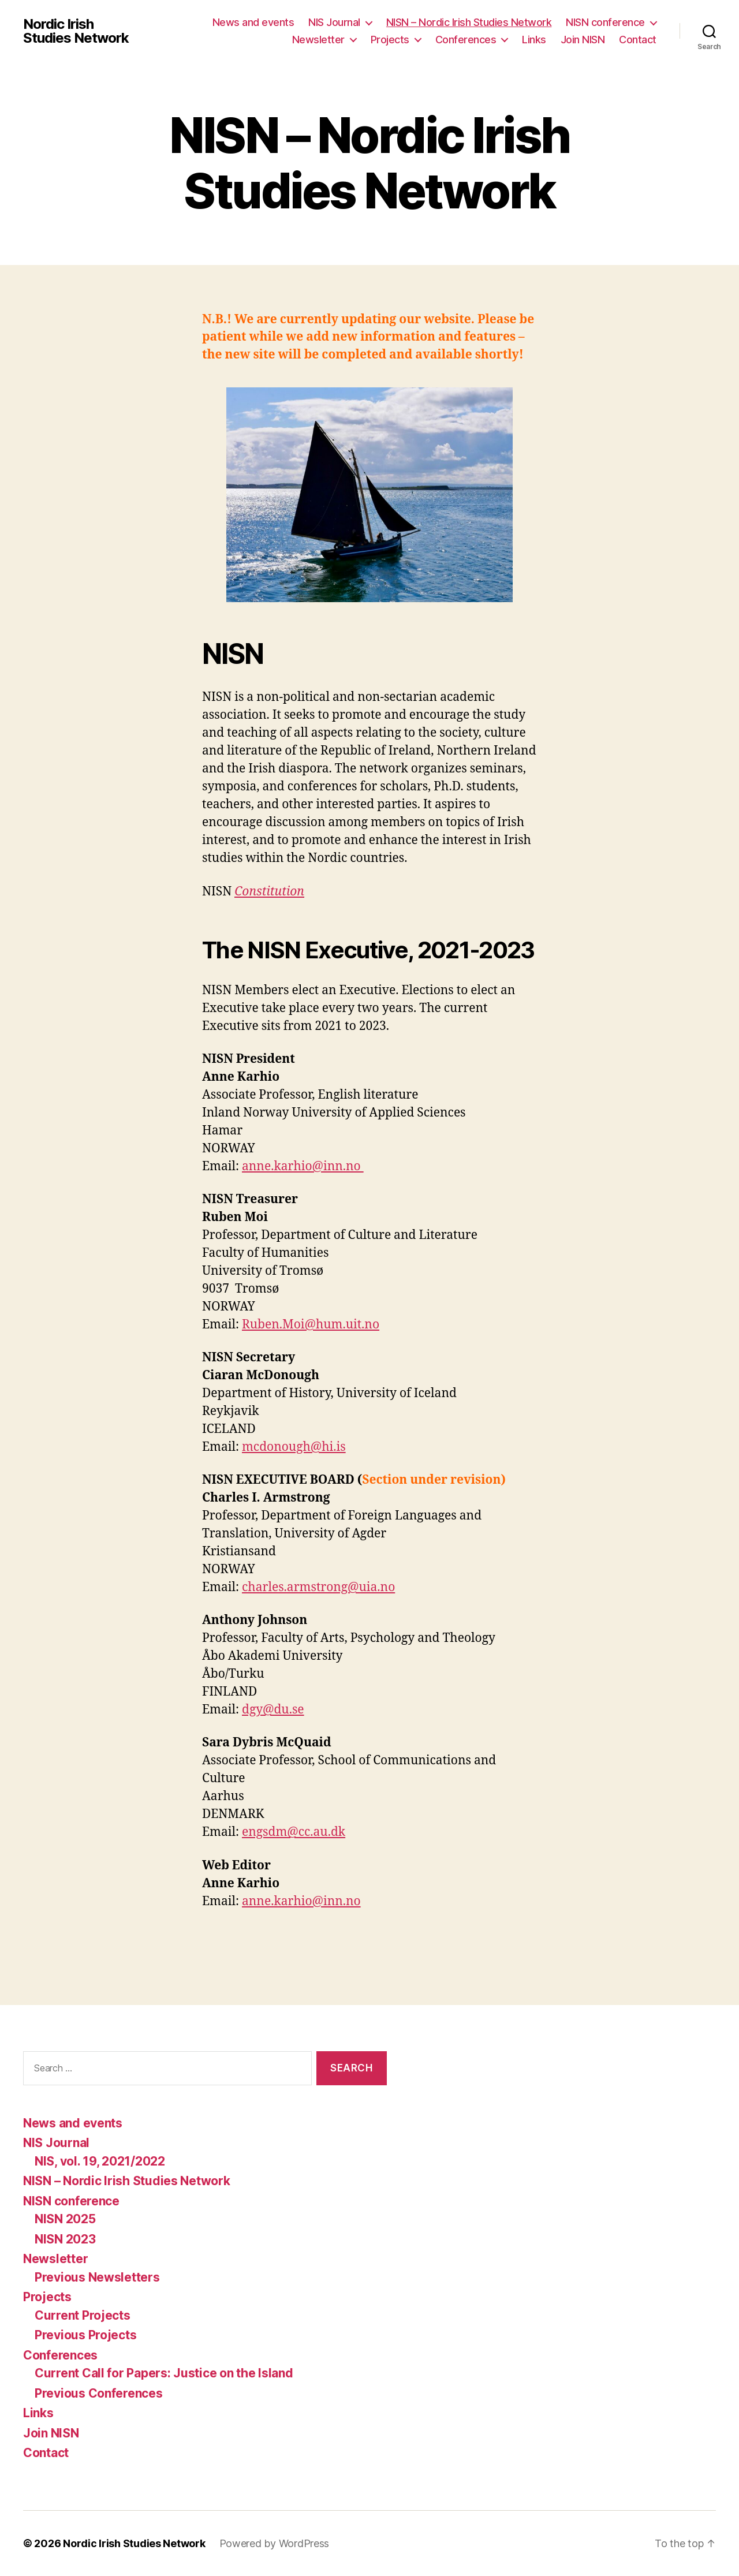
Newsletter (318, 39)
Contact (637, 39)
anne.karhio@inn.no (303, 1166)
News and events (253, 22)
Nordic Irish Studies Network (76, 31)
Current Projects (82, 2315)
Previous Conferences (99, 2393)
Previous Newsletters (97, 2277)
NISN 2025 (65, 2219)
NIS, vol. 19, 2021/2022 (100, 2161)
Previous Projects (85, 2335)
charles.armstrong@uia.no (318, 1587)
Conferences (466, 39)
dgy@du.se (273, 1710)
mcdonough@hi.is (294, 1447)
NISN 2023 (65, 2239)
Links (534, 39)
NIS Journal (334, 22)
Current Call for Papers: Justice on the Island (164, 2373)
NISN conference (605, 22)
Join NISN (583, 39)
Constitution (269, 891)
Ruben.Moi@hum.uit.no (310, 1324)
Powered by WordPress (274, 2543)
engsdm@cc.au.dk (293, 1832)
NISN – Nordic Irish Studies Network (469, 22)
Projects (390, 39)
